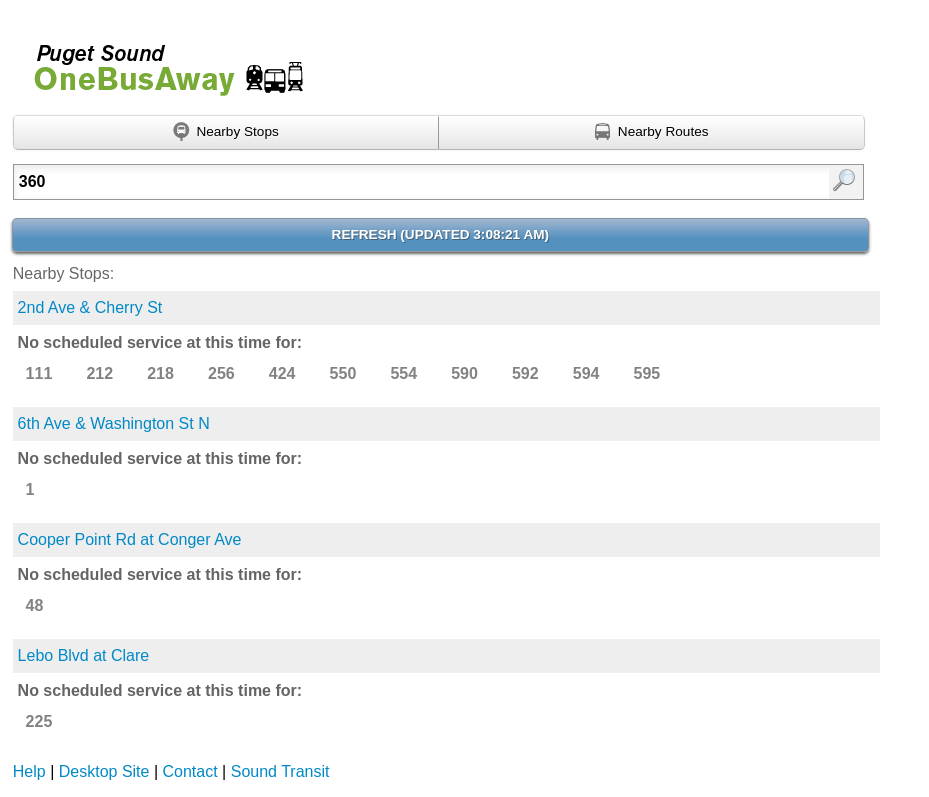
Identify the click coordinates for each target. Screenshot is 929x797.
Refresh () (441, 234)
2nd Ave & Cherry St (90, 307)
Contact (190, 771)
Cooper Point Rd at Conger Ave (130, 539)
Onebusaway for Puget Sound (160, 61)
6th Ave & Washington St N (114, 423)
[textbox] (378, 182)
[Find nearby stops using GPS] (226, 133)
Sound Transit (280, 771)
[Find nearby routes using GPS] (652, 133)
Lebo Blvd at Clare (84, 655)
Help (29, 771)
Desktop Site (104, 771)
